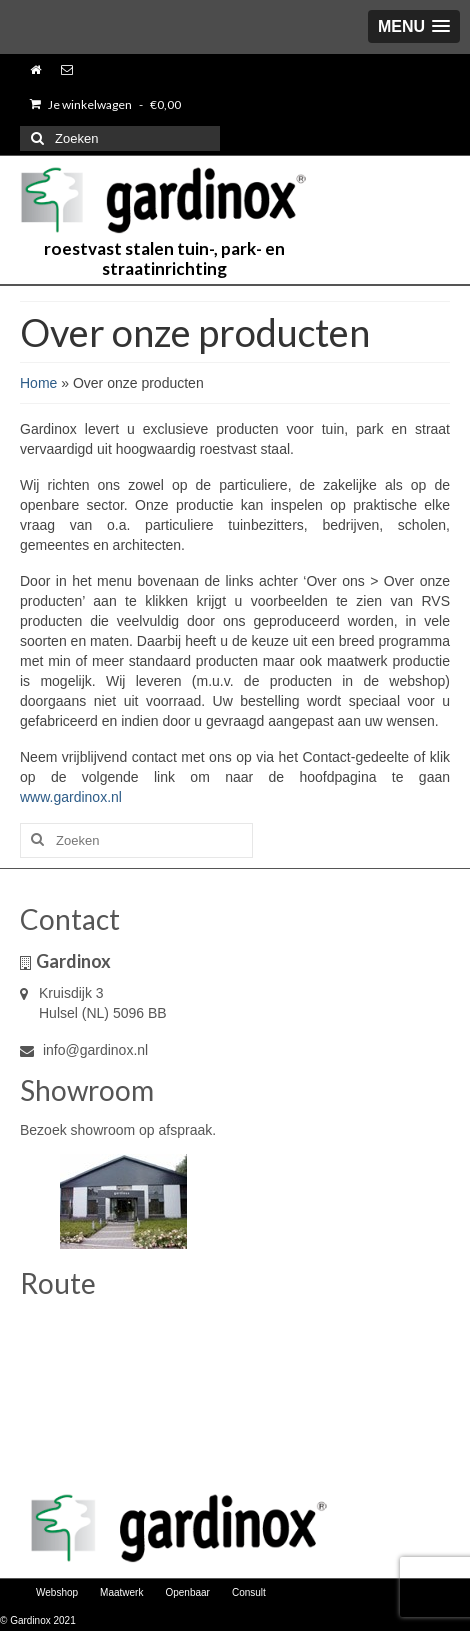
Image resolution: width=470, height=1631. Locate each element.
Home (38, 383)
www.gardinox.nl (71, 797)
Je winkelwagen (105, 104)
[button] (414, 26)
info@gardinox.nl (84, 1050)
